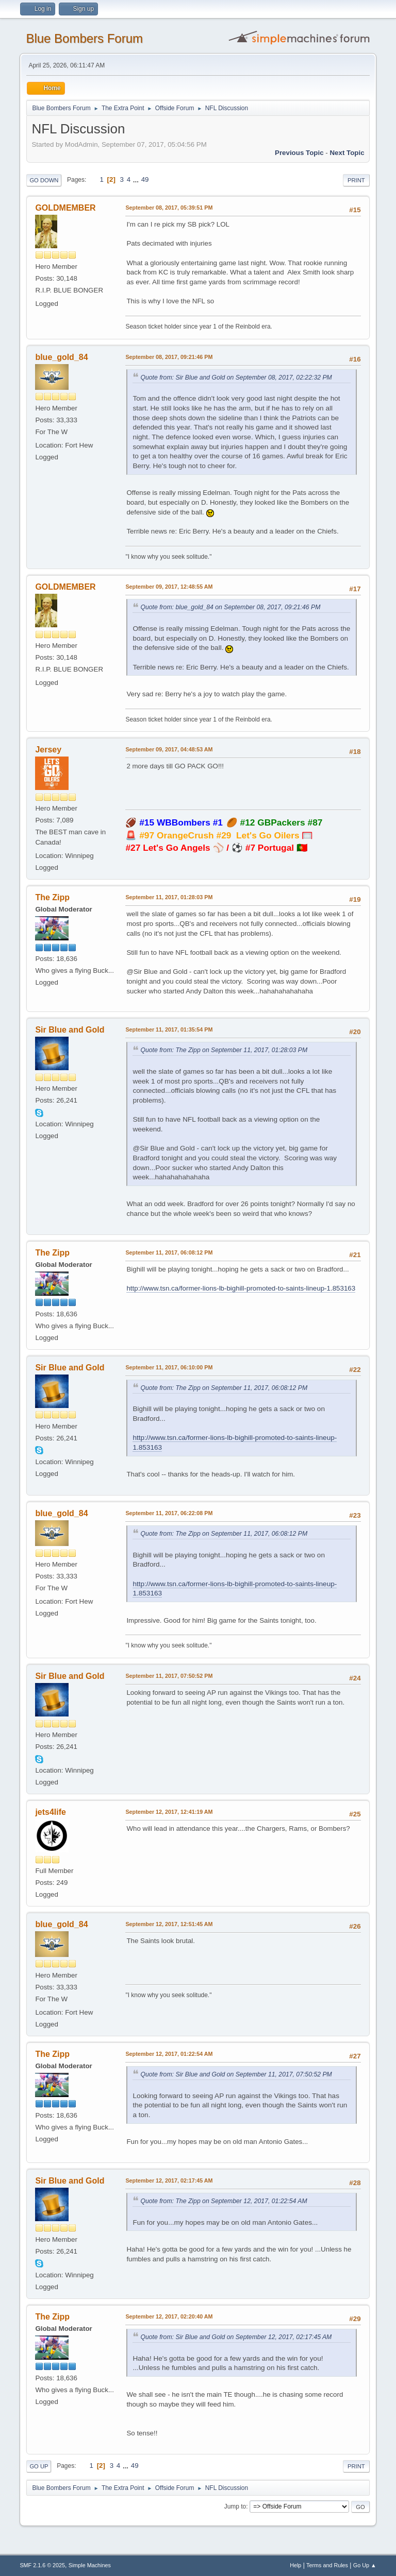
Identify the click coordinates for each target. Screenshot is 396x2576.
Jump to (235, 2506)
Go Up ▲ (364, 2565)
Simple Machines (90, 2565)
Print (356, 180)
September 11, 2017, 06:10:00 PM (168, 1367)
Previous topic (299, 153)
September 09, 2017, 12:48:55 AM (168, 586)
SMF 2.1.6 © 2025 (42, 2565)
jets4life (50, 1812)
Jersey (48, 749)
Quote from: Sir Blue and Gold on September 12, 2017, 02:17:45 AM (236, 2337)
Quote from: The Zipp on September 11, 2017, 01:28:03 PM (223, 1050)
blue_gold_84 (61, 357)
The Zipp (52, 897)
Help (295, 2565)
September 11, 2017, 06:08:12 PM (168, 1252)
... (137, 179)
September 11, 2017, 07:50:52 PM (168, 1676)
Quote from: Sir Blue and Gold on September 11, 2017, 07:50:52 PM (236, 2074)
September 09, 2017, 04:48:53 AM (168, 749)
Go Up (38, 2466)
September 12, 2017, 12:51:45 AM (168, 1924)
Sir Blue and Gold (69, 1029)
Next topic (346, 153)
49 (145, 179)
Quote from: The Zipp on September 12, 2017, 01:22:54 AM (223, 2201)
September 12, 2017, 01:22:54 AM (168, 2054)
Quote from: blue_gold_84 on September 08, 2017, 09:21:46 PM (230, 607)
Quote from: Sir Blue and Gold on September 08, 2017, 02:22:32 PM (236, 377)
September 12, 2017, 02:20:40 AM (168, 2316)
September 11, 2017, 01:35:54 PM (168, 1029)
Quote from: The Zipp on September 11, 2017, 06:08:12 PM (223, 1388)
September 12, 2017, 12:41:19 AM (168, 1812)
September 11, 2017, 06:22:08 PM (168, 1513)
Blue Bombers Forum (84, 38)
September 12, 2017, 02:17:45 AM (168, 2180)
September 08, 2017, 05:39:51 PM (168, 207)
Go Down (43, 180)
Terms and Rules (327, 2565)
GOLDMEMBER (65, 207)
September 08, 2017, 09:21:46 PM (168, 357)
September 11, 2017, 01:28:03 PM (168, 897)
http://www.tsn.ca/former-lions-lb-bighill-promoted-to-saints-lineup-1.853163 (240, 1288)
